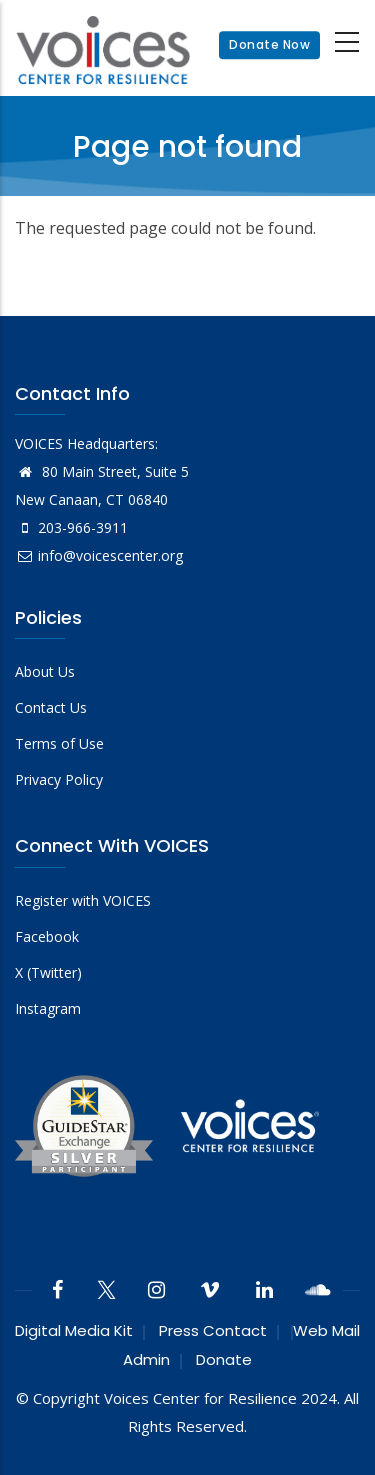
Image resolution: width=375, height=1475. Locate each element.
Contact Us (51, 707)
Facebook (47, 936)
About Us (45, 671)
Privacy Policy (59, 779)
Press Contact (213, 1330)
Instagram (48, 1008)
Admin (146, 1359)
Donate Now (269, 44)
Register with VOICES (83, 900)
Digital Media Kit (74, 1330)
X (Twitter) (48, 972)
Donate (224, 1359)
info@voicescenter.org (99, 555)
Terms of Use (59, 743)
